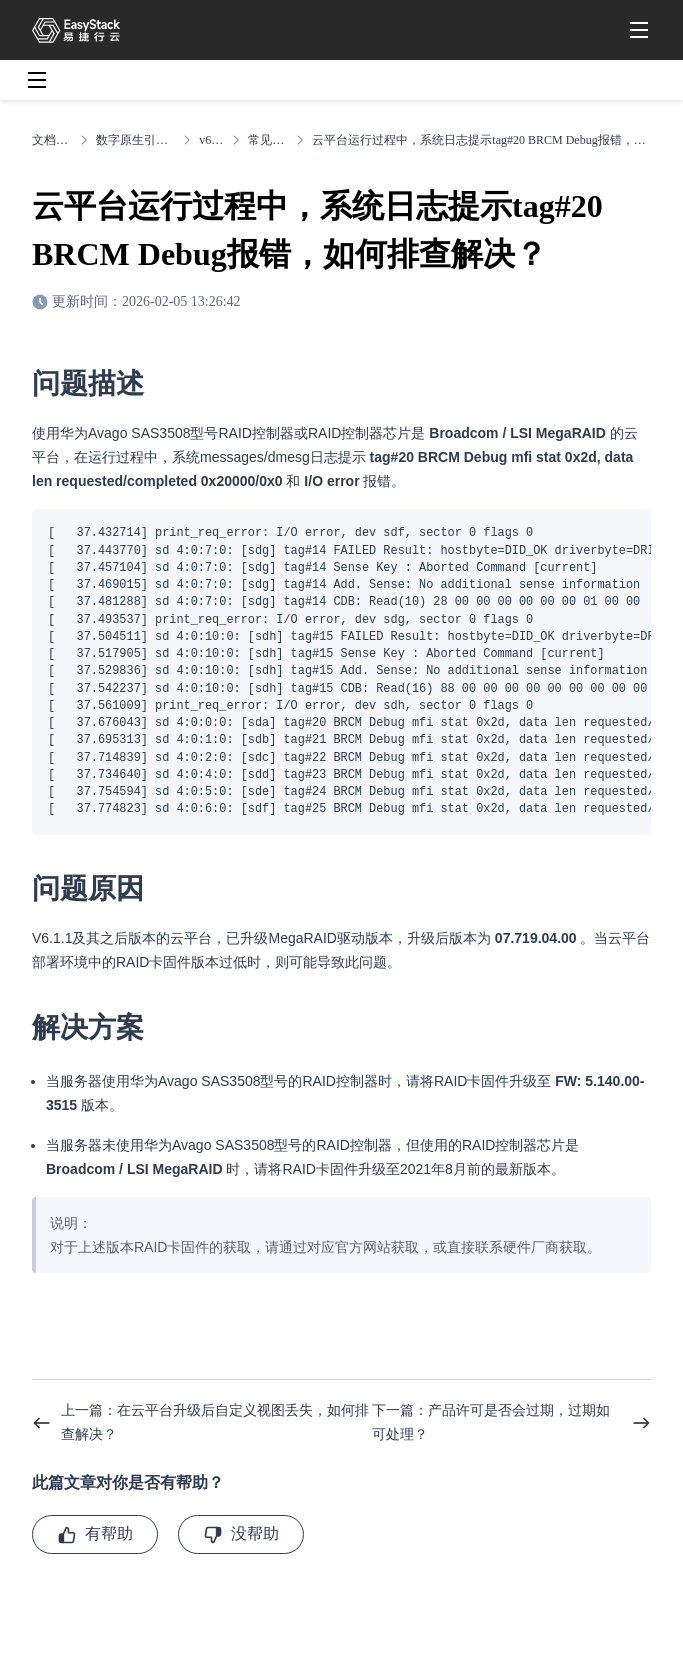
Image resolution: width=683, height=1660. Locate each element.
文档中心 (52, 140)
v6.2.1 (211, 140)
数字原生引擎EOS (135, 140)
